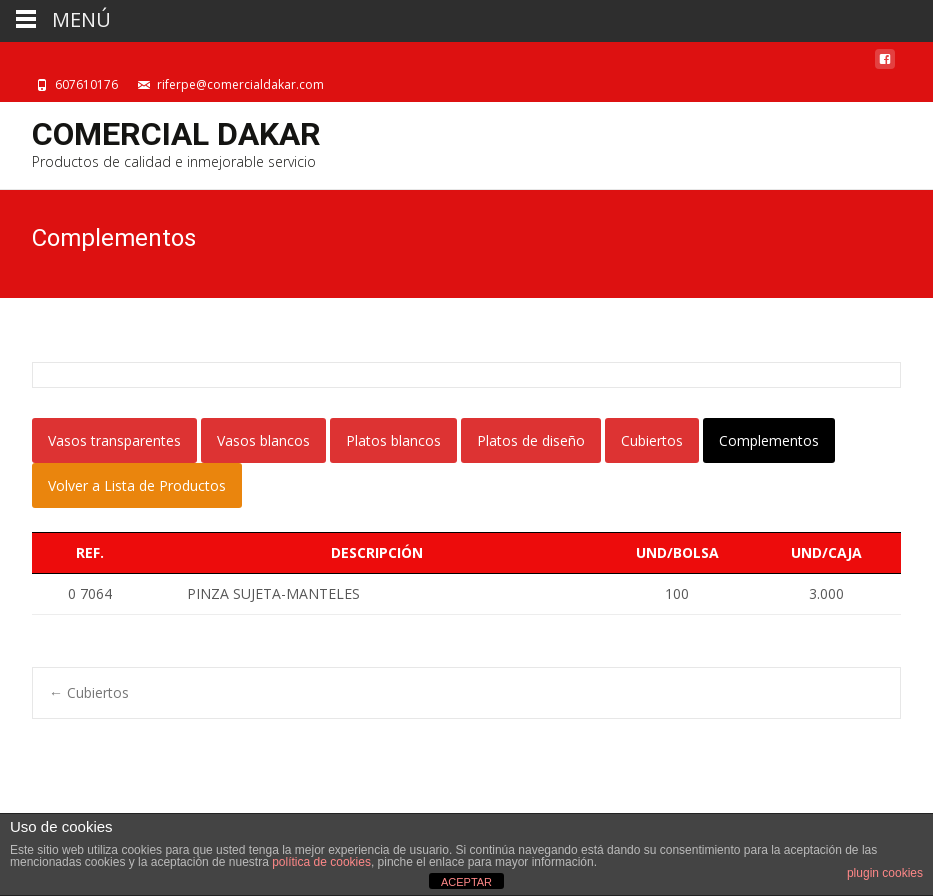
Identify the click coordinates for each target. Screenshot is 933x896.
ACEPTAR (466, 882)
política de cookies (321, 862)
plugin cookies (885, 873)
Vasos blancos (263, 440)
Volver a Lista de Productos (137, 485)
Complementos (769, 440)
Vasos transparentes (114, 440)
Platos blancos (393, 440)
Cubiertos (652, 440)
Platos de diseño (531, 440)
